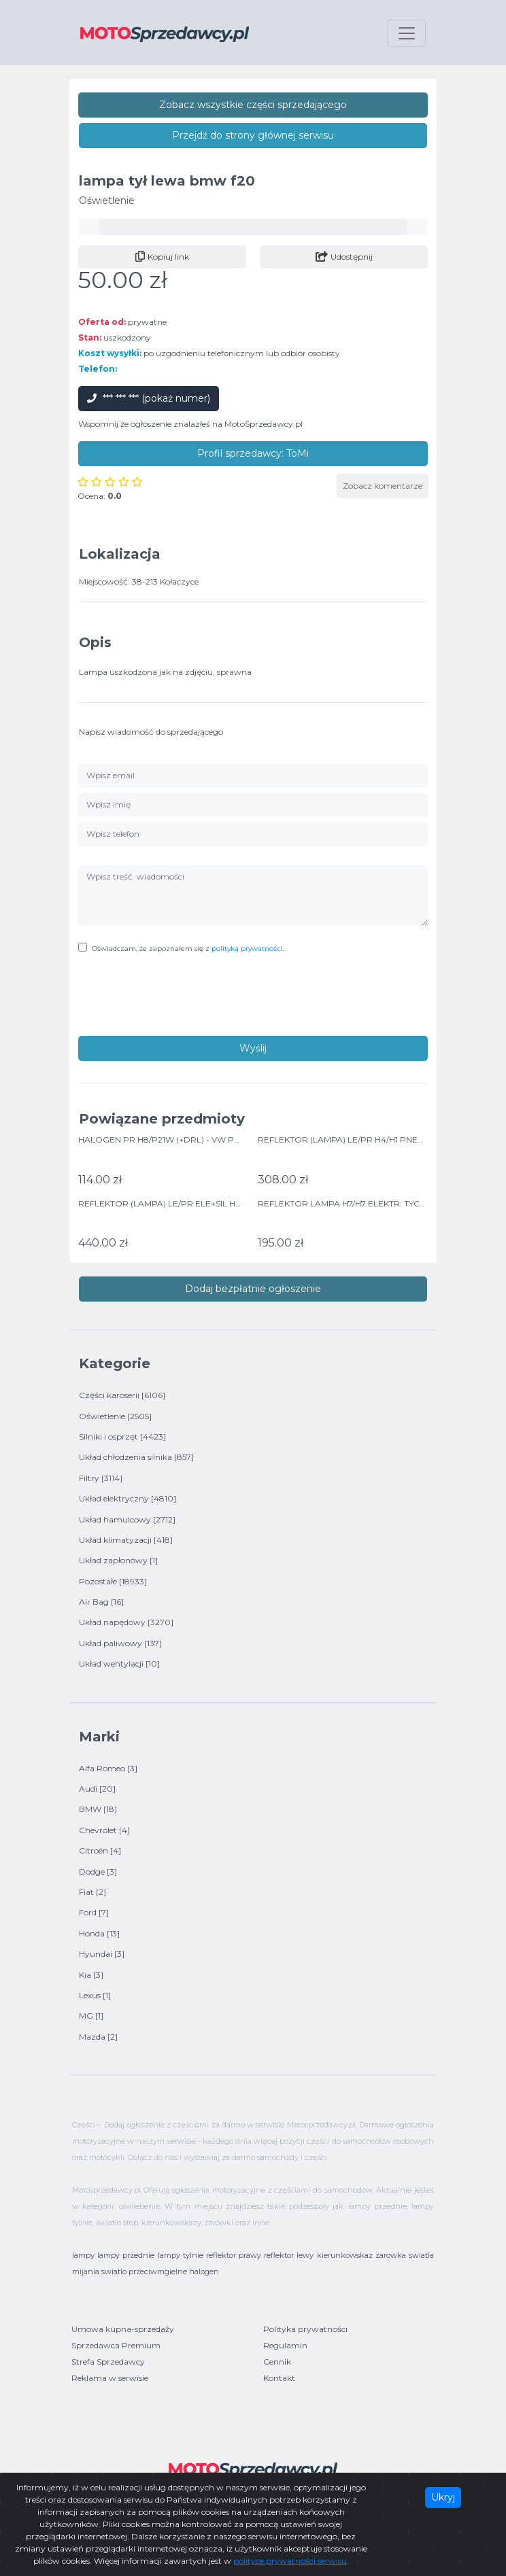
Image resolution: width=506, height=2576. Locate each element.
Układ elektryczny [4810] (127, 1498)
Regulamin (285, 2345)
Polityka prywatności (305, 2329)
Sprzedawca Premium (116, 2345)
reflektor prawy (233, 2255)
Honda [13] (99, 1933)
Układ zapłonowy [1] (118, 1560)
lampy (83, 2255)
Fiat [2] (92, 1892)
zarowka (390, 2255)
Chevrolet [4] (104, 1830)
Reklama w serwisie (109, 2378)
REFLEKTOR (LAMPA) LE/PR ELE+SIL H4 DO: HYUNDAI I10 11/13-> (208, 1203)
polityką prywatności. (248, 948)
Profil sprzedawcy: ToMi (253, 453)
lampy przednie (125, 2255)
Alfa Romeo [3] (108, 1768)
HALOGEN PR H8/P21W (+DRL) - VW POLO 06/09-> (183, 1139)
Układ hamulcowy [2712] (127, 1519)
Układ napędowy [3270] (126, 1622)
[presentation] (181, 995)
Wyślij (253, 1048)
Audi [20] (97, 1788)
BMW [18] (98, 1809)
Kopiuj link (162, 256)
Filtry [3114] (100, 1478)
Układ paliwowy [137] (120, 1643)
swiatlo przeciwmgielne (144, 2271)
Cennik (277, 2361)
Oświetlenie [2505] (115, 1416)
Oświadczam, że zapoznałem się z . (188, 948)
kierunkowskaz (345, 2255)
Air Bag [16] (101, 1602)
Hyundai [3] (101, 1954)
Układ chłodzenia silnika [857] (136, 1457)
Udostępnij (344, 256)
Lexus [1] (95, 1995)
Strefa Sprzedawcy (108, 2361)
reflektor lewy (289, 2255)
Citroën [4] (100, 1850)
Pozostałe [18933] (113, 1581)
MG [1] (91, 2016)
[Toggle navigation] (407, 33)
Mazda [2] (98, 2037)
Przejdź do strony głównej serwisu (253, 135)
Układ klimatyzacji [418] (126, 1540)
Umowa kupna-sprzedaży (122, 2329)
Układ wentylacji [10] (119, 1663)
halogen (204, 2271)
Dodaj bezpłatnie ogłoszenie (253, 1289)
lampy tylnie (180, 2255)
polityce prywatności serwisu (290, 2561)
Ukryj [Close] (443, 2497)
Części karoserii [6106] (122, 1395)
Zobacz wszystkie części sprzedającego (253, 105)
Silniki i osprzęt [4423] (122, 1436)
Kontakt (279, 2378)
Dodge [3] (98, 1871)
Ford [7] (94, 1912)
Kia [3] (91, 1975)
